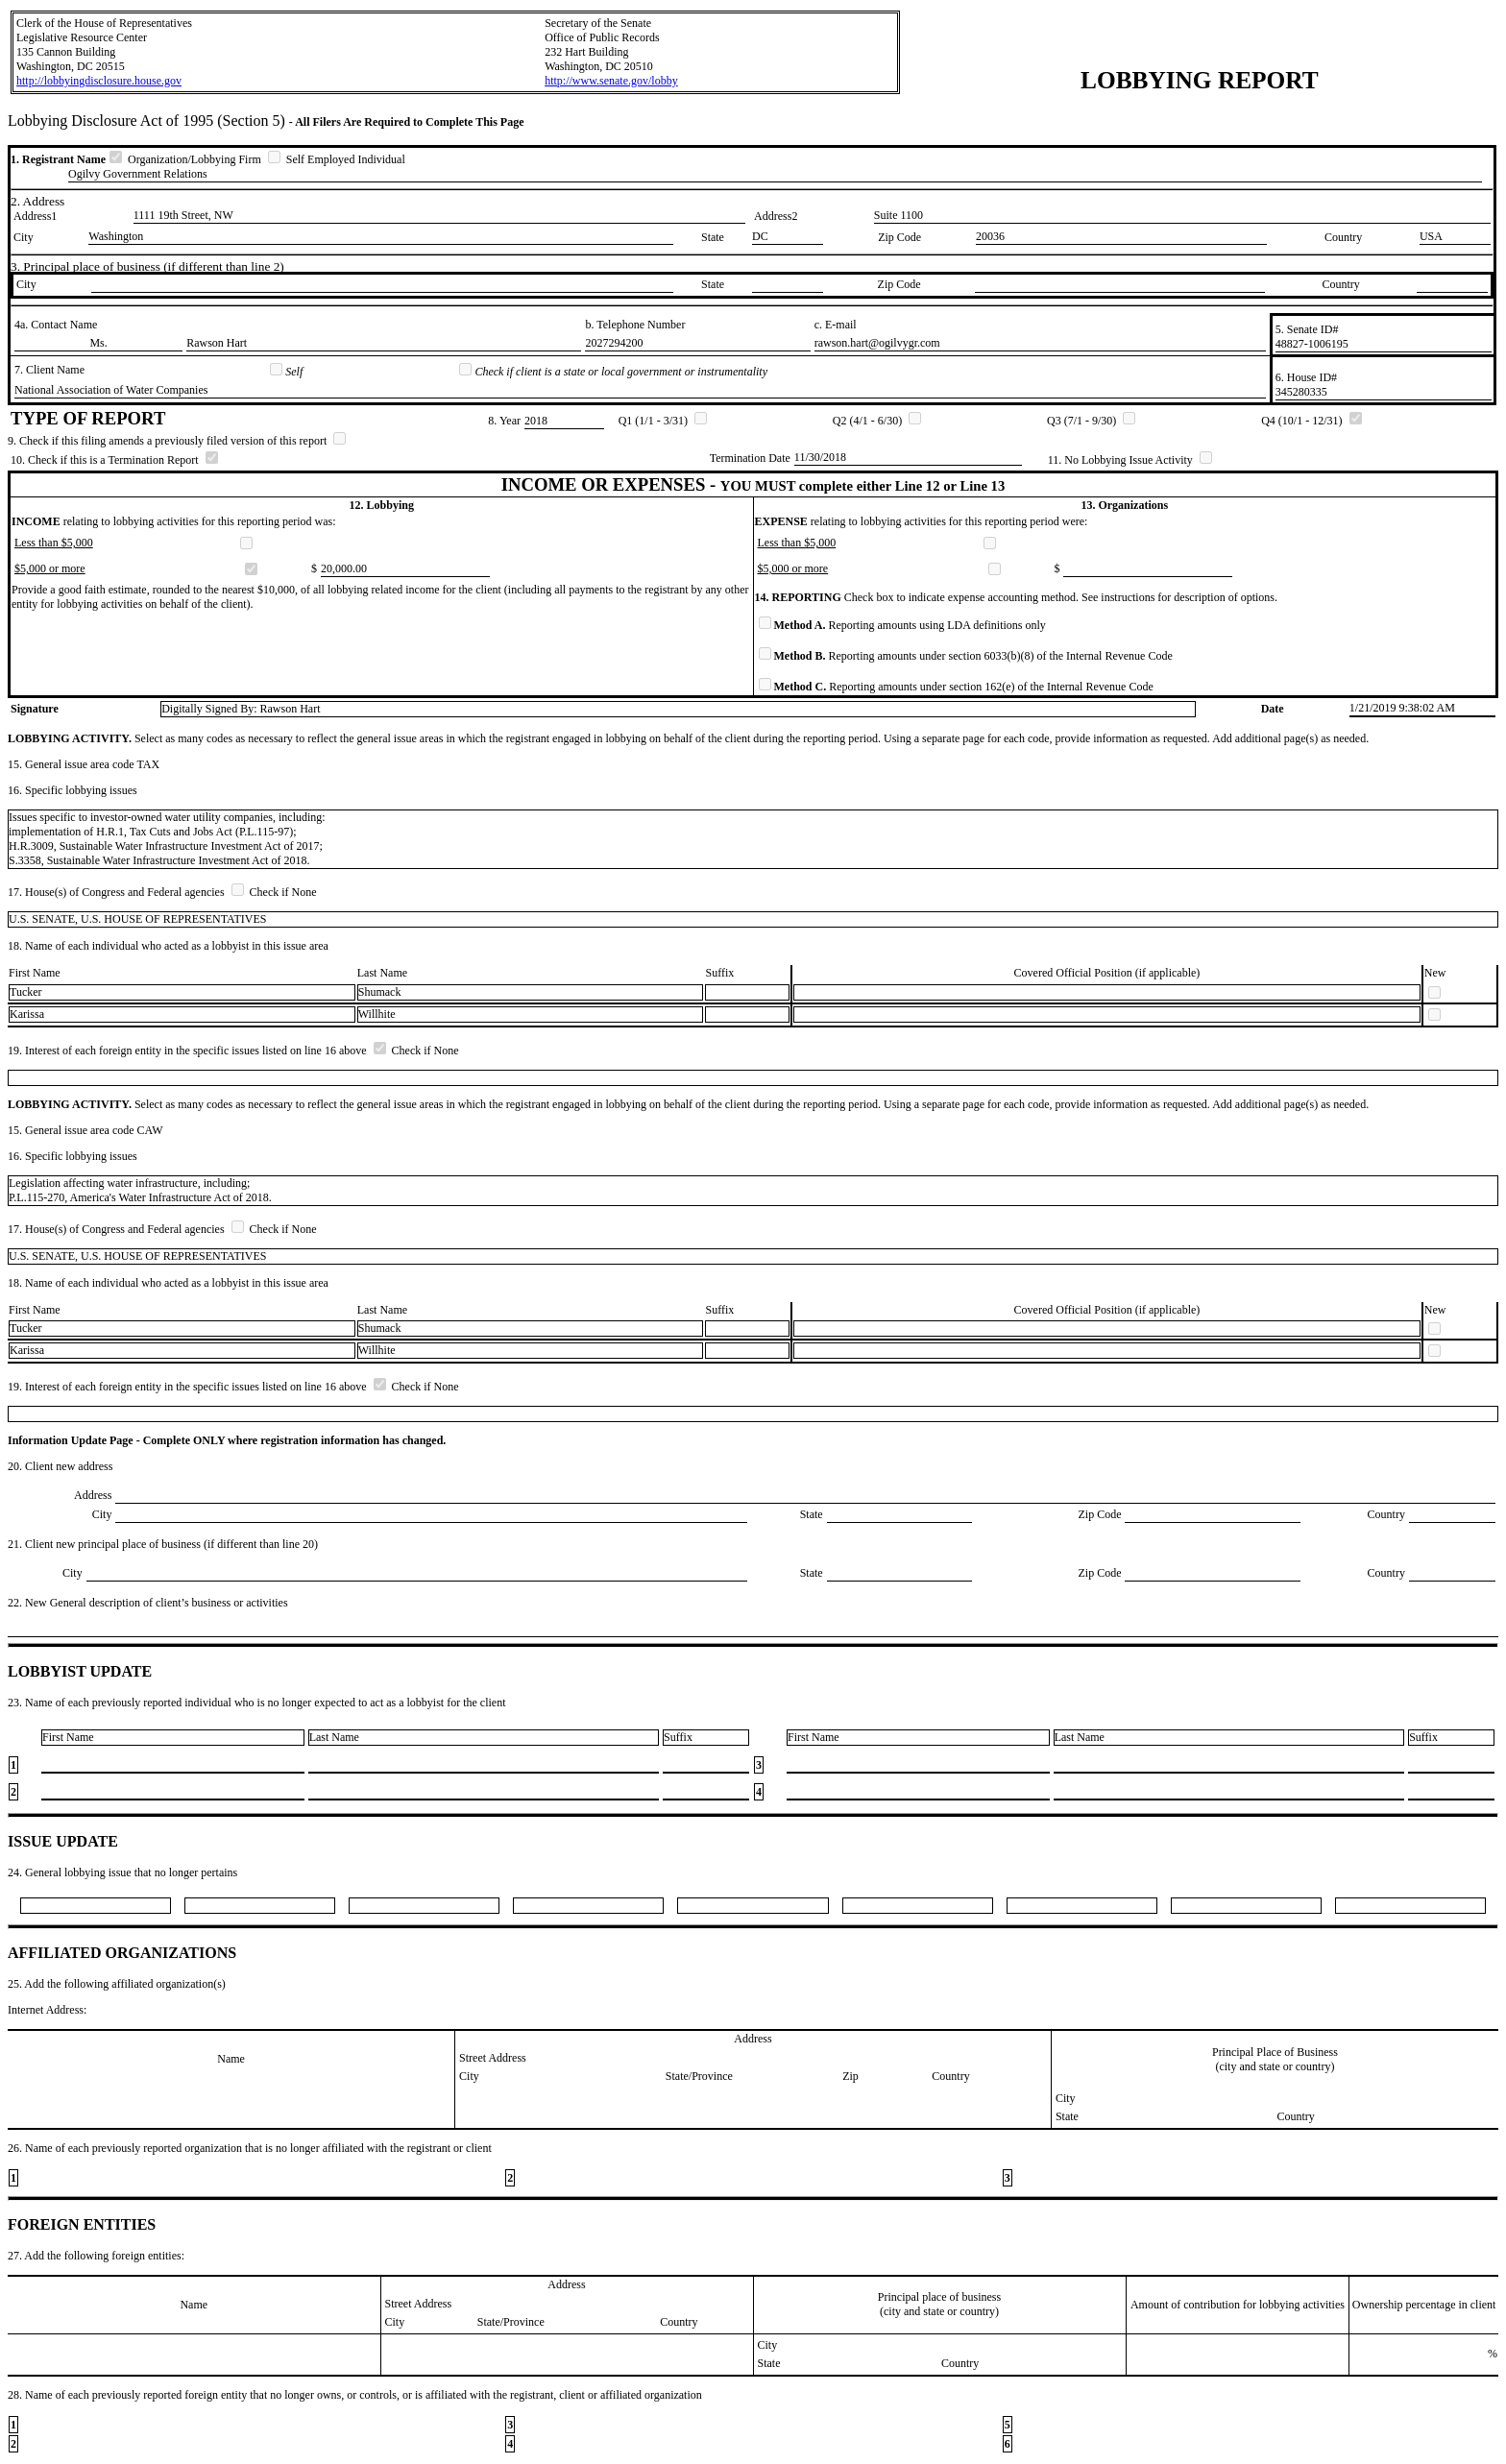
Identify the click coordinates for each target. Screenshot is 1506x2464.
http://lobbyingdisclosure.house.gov (99, 80)
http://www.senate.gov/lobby (611, 80)
